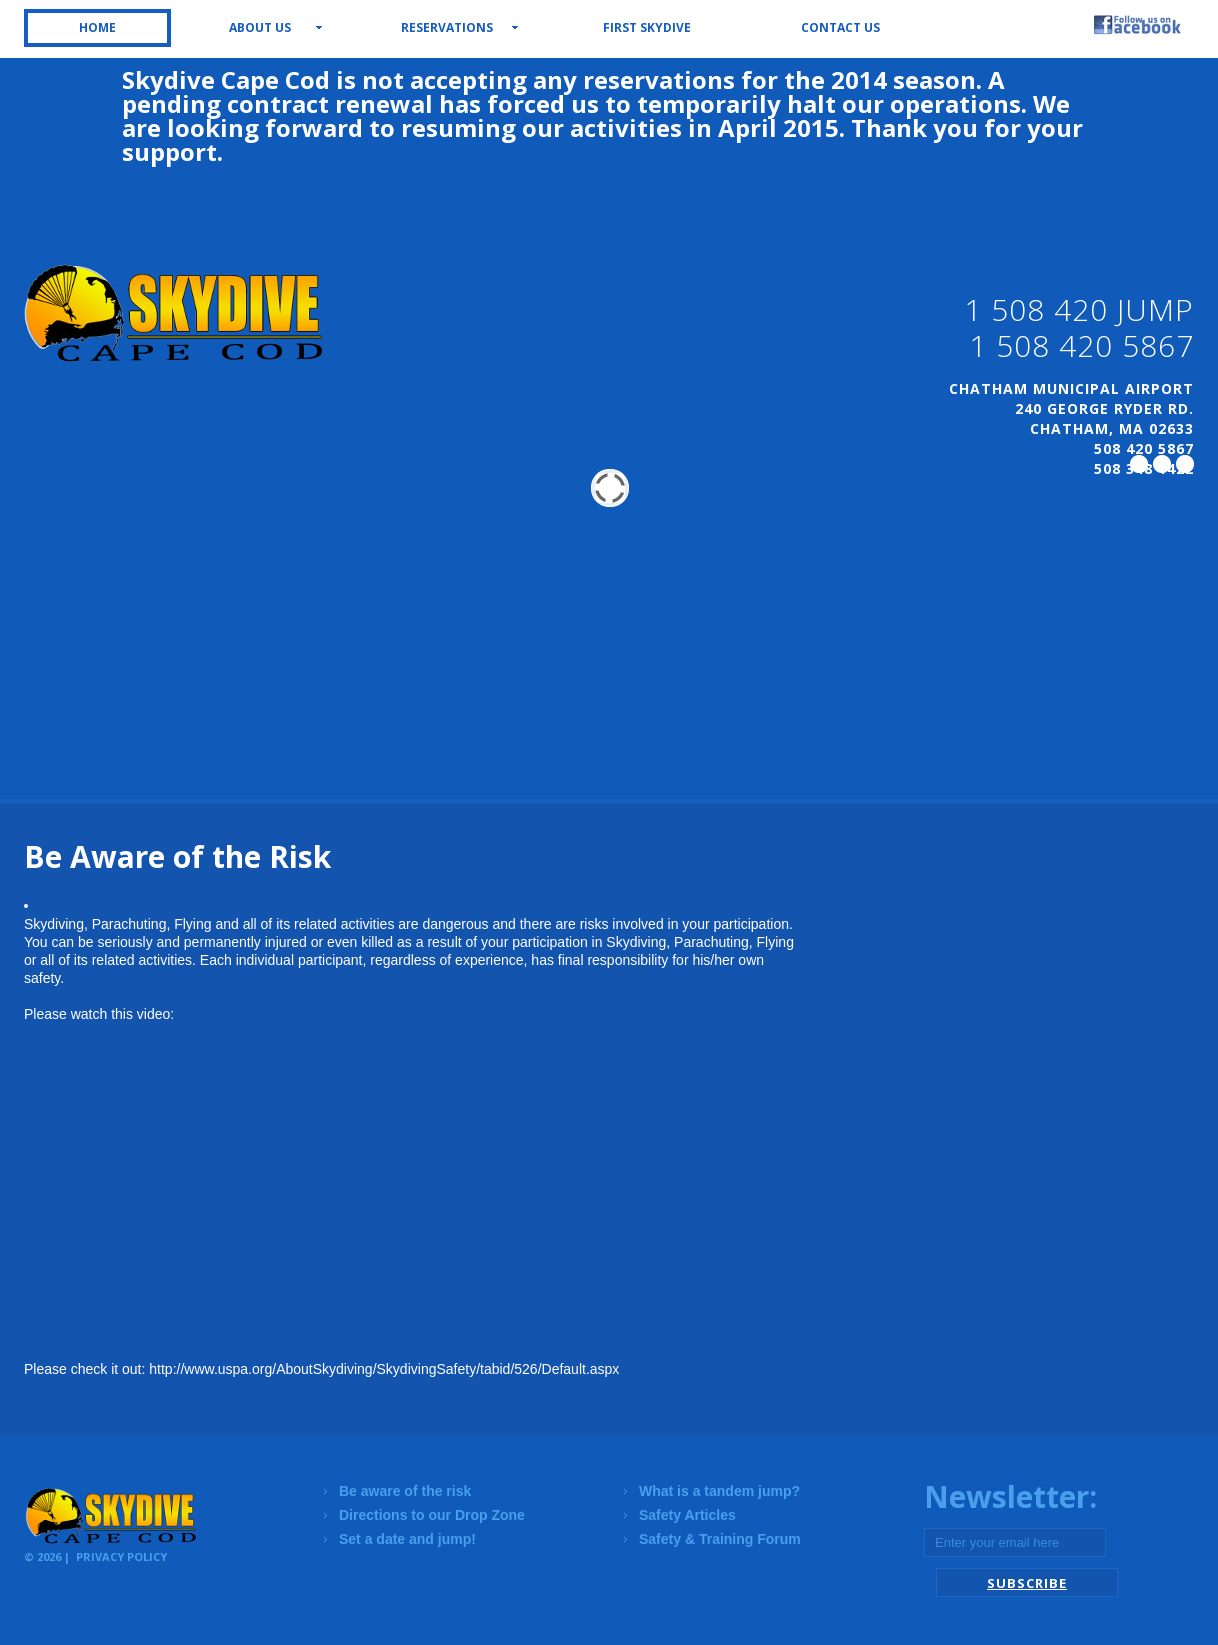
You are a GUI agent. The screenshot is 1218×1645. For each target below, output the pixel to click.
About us (260, 27)
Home (97, 27)
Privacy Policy (121, 1556)
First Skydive (647, 27)
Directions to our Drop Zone (432, 1515)
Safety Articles (687, 1515)
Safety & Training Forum (720, 1539)
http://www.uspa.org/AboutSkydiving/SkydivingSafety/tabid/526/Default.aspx (384, 1369)
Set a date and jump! (407, 1539)
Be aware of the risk (405, 1491)
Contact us (840, 27)
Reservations (447, 27)
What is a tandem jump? (719, 1491)
